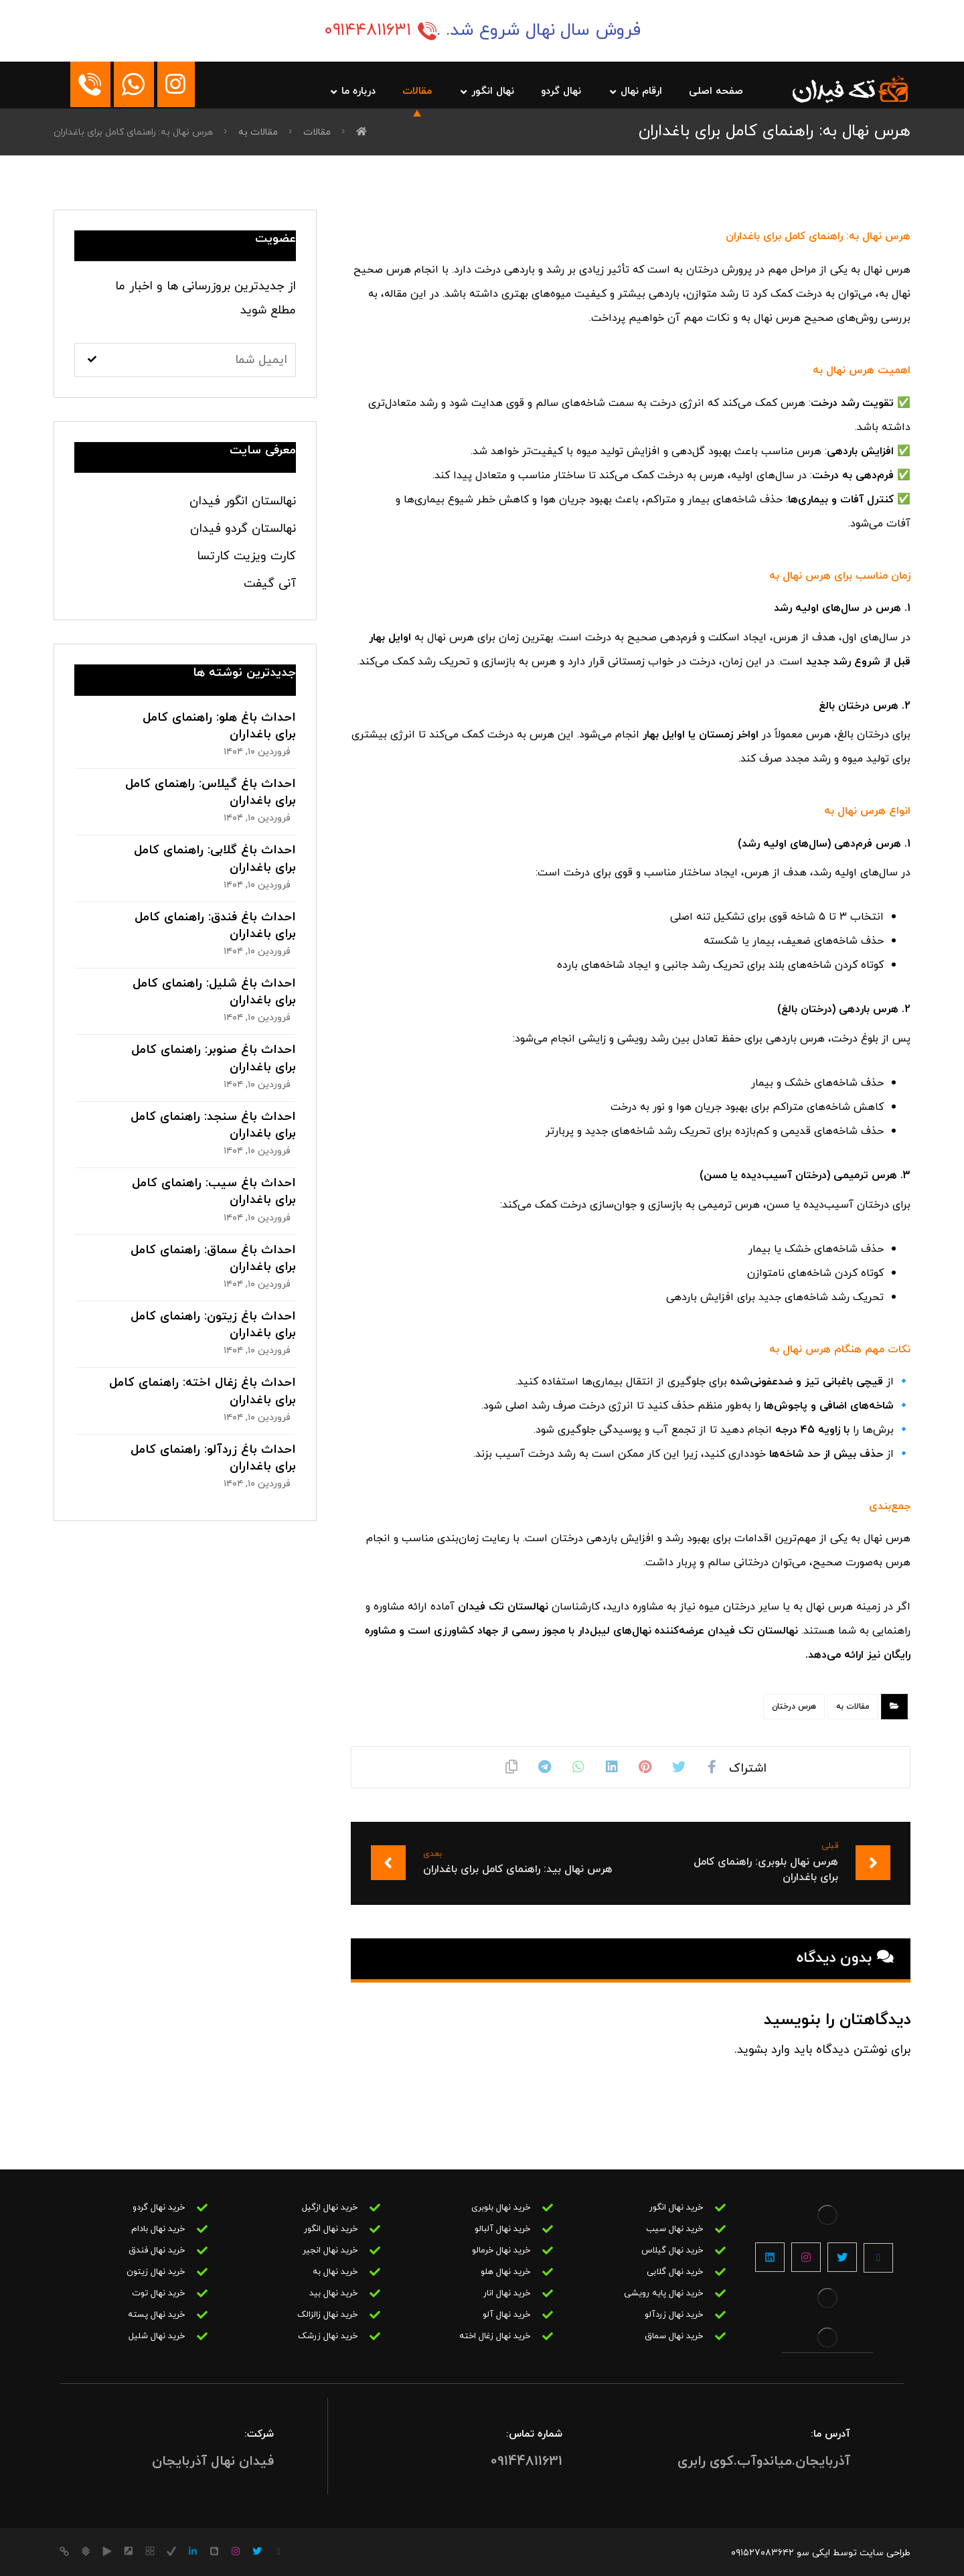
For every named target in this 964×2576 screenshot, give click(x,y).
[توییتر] (842, 2257)
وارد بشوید (763, 2050)
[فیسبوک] (878, 2258)
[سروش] (150, 2551)
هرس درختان (794, 1706)
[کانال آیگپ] (128, 2551)
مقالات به (853, 1706)
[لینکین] (770, 2257)
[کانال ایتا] (64, 2551)
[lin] (192, 2551)
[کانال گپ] (107, 2551)
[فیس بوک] (278, 2552)
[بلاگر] (214, 2551)
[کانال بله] (85, 2551)
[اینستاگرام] (806, 2257)
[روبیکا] (171, 2551)
